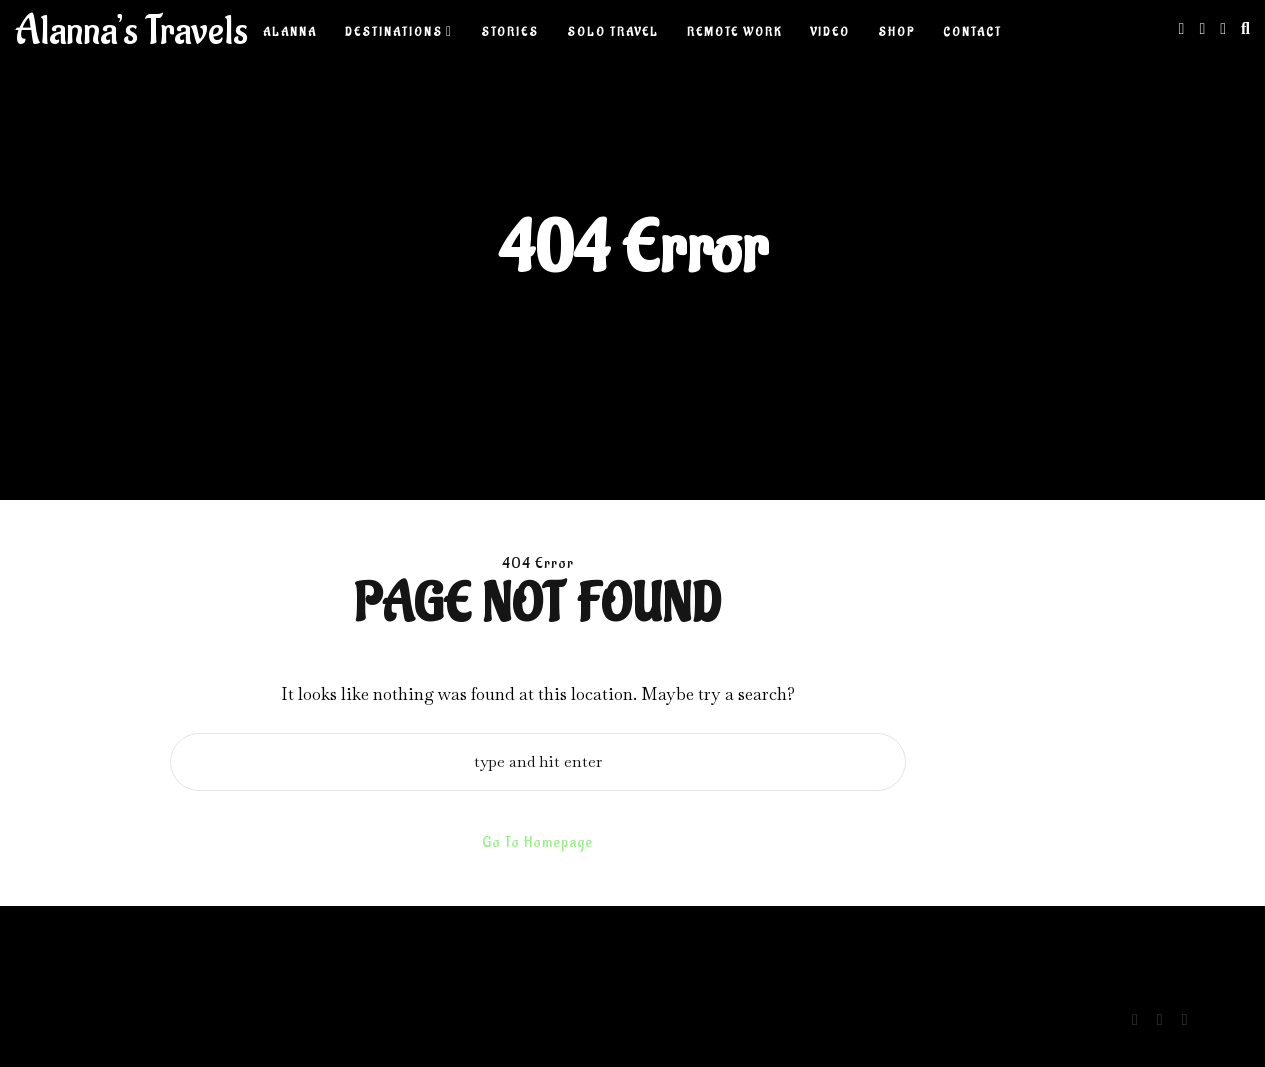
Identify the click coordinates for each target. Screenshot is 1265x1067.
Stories (510, 32)
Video (830, 32)
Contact (972, 32)
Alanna (290, 32)
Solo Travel (613, 32)
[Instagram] (1182, 28)
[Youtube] (1223, 28)
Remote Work (734, 32)
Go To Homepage (537, 842)
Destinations (394, 32)
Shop (896, 32)
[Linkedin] (1202, 28)
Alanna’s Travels (131, 31)
